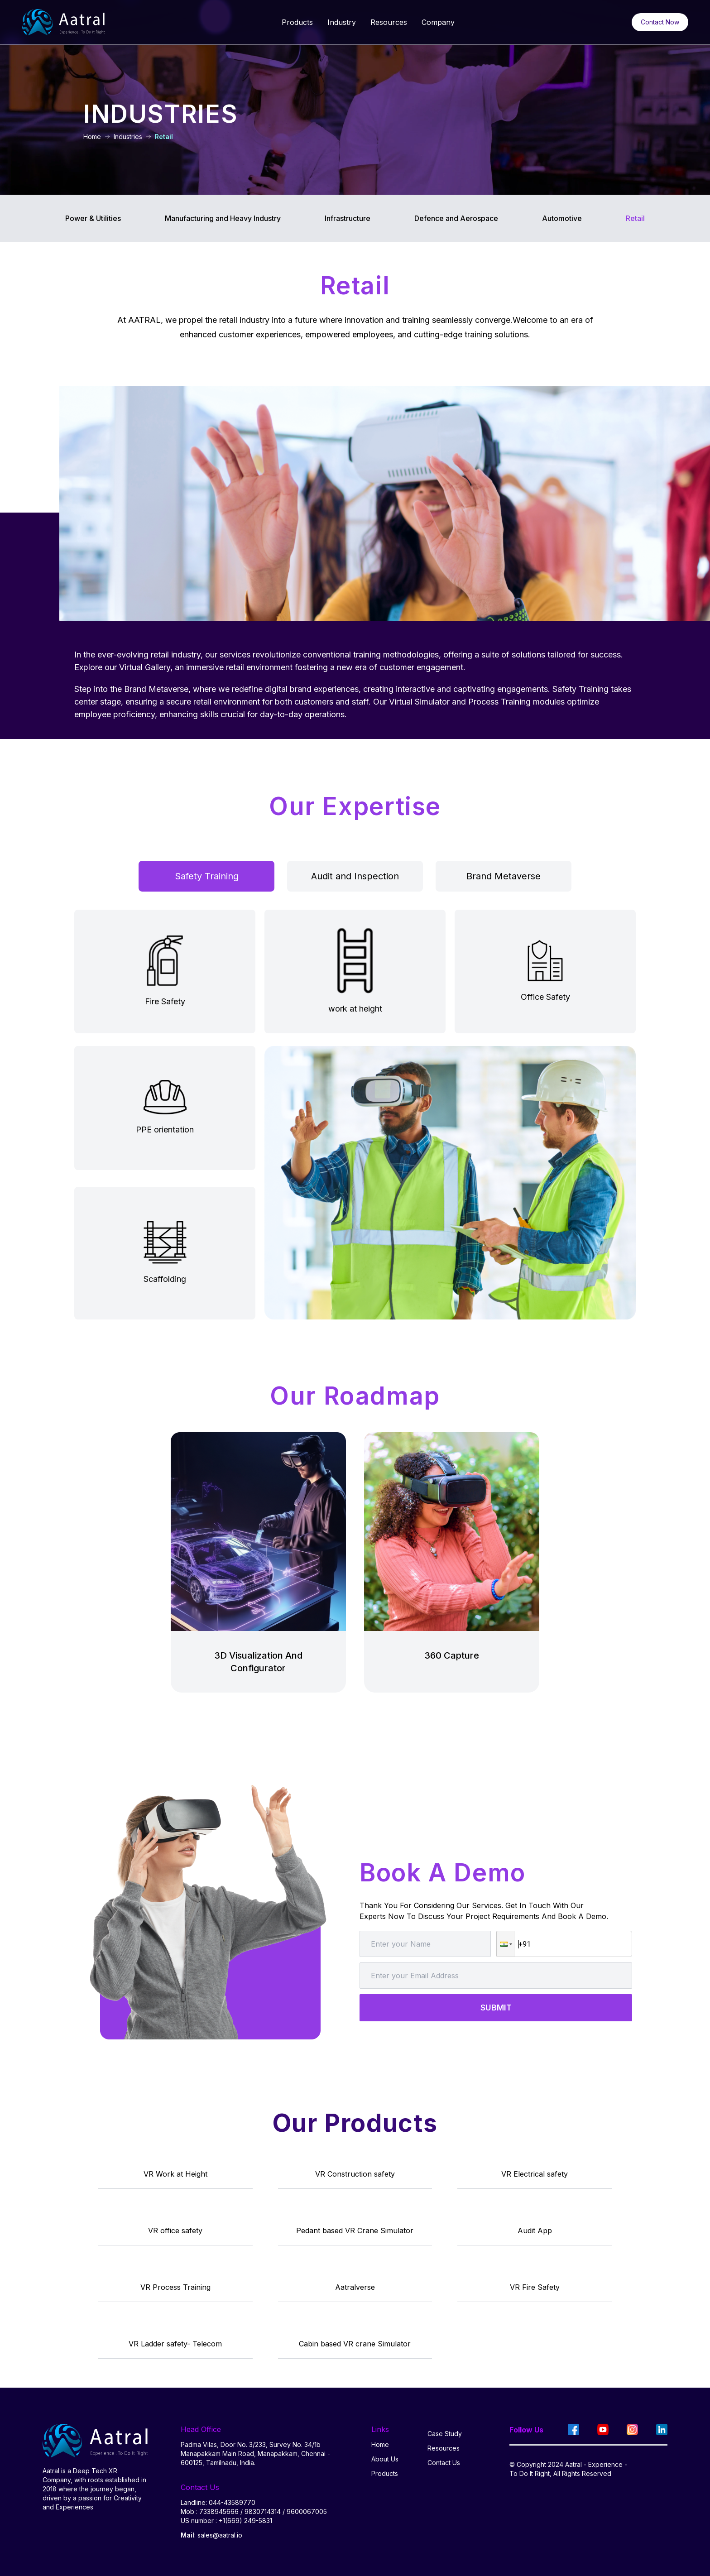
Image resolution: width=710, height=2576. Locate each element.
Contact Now (660, 22)
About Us (384, 2459)
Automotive (562, 218)
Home (380, 2444)
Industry (341, 22)
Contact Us (443, 2462)
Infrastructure (347, 218)
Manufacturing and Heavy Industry (223, 218)
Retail (635, 218)
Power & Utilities (93, 218)
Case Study (444, 2433)
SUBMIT (496, 2007)
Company (438, 22)
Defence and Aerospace (456, 218)
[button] (505, 1944)
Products (297, 22)
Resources (388, 22)
